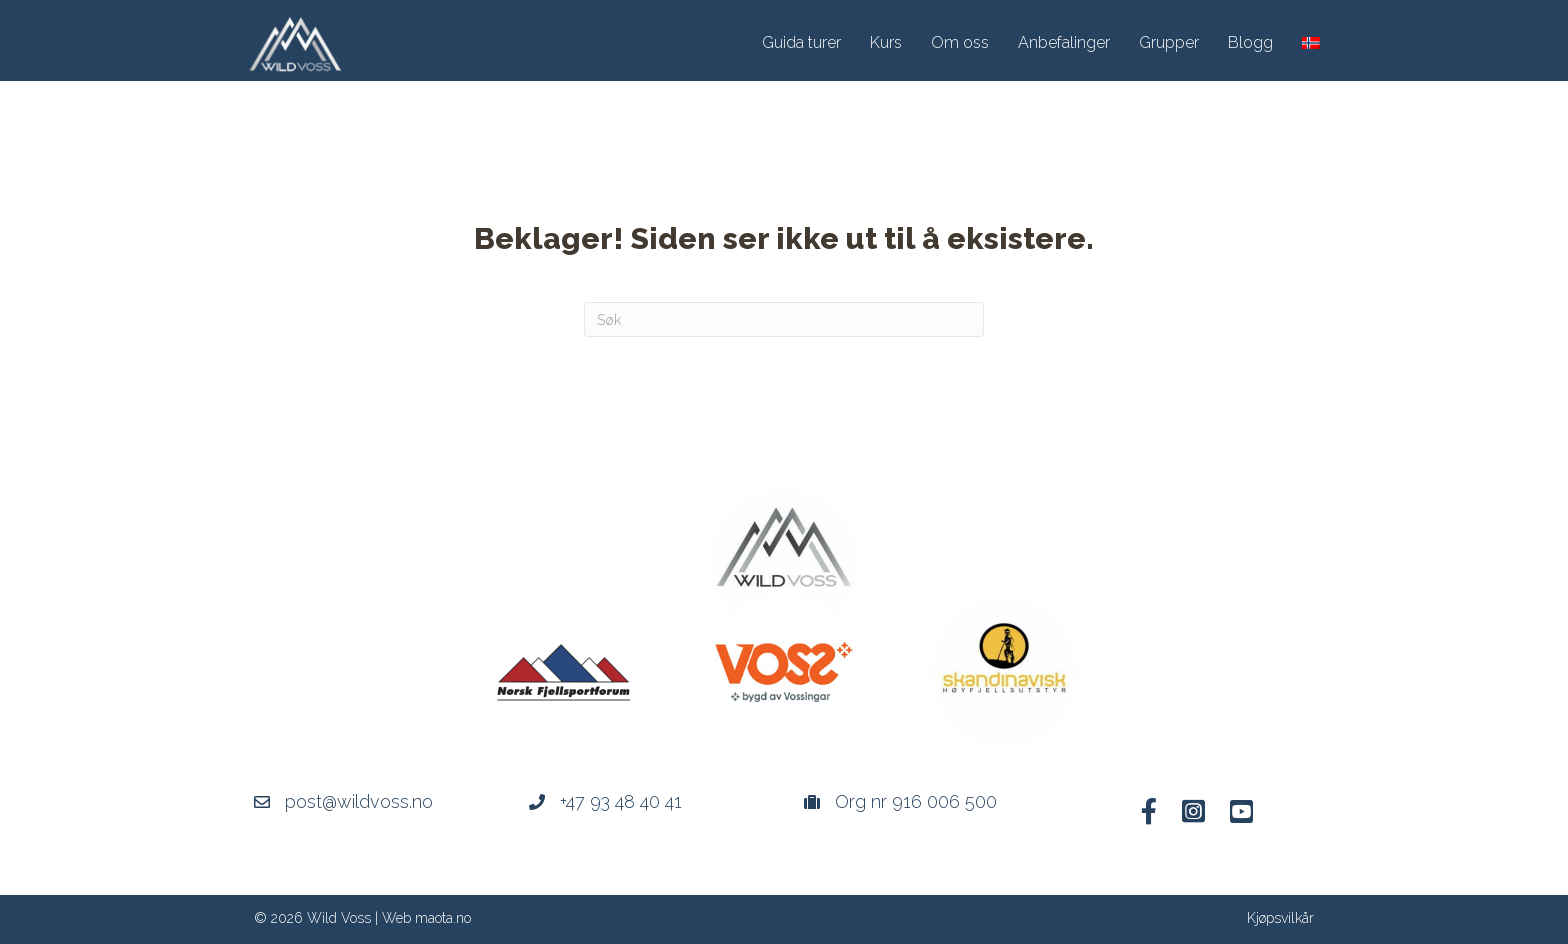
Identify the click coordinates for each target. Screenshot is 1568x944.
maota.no (443, 918)
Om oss (960, 42)
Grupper (1169, 42)
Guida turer (801, 42)
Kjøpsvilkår (1280, 918)
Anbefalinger (1064, 42)
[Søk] (784, 319)
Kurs (886, 42)
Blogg (1250, 42)
